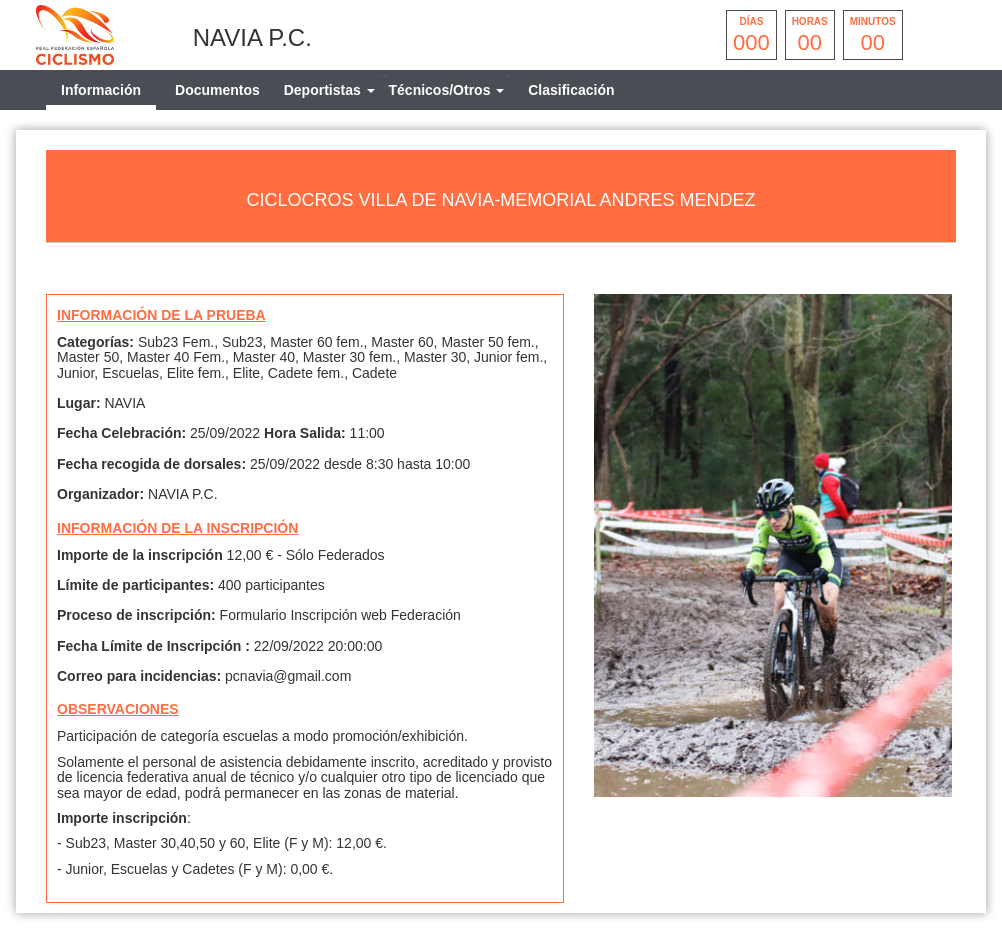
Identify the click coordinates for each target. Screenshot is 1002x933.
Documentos (217, 90)
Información (101, 90)
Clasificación (571, 90)
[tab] (329, 90)
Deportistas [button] (329, 90)
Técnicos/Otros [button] (447, 90)
